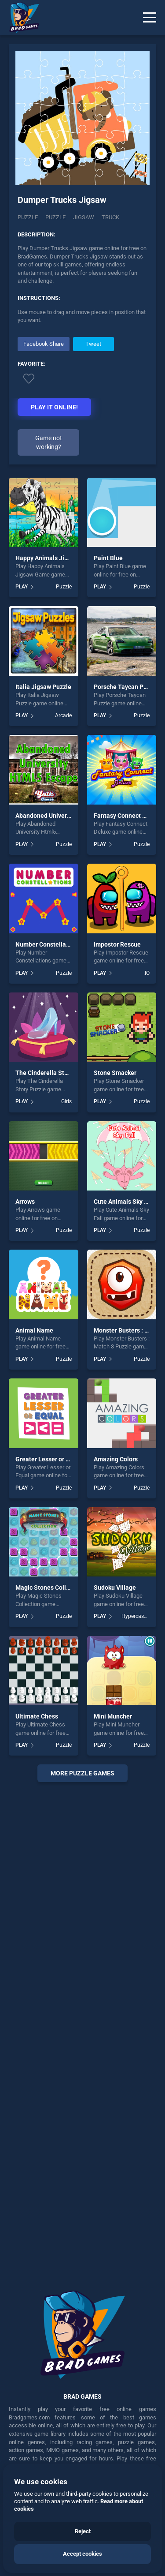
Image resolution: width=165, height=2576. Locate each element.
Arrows (25, 1201)
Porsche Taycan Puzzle (126, 686)
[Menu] (149, 17)
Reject (83, 2531)
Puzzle (28, 217)
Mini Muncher (113, 1716)
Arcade (63, 715)
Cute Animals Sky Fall (124, 1201)
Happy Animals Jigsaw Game (56, 558)
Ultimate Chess (36, 1716)
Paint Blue (108, 558)
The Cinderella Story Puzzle (54, 1072)
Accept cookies (82, 2553)
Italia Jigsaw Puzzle (43, 686)
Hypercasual (135, 1616)
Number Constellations (47, 944)
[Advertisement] (82, 2030)
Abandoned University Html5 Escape (66, 815)
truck (110, 217)
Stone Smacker (115, 1072)
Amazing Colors (116, 1459)
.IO (146, 973)
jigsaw (83, 217)
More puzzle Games (82, 1773)
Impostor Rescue (117, 944)
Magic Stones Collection (49, 1587)
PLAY (21, 587)
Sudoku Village (115, 1587)
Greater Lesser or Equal (48, 1459)
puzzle (55, 217)
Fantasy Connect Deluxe (127, 815)
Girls (66, 1101)
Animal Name (34, 1330)
